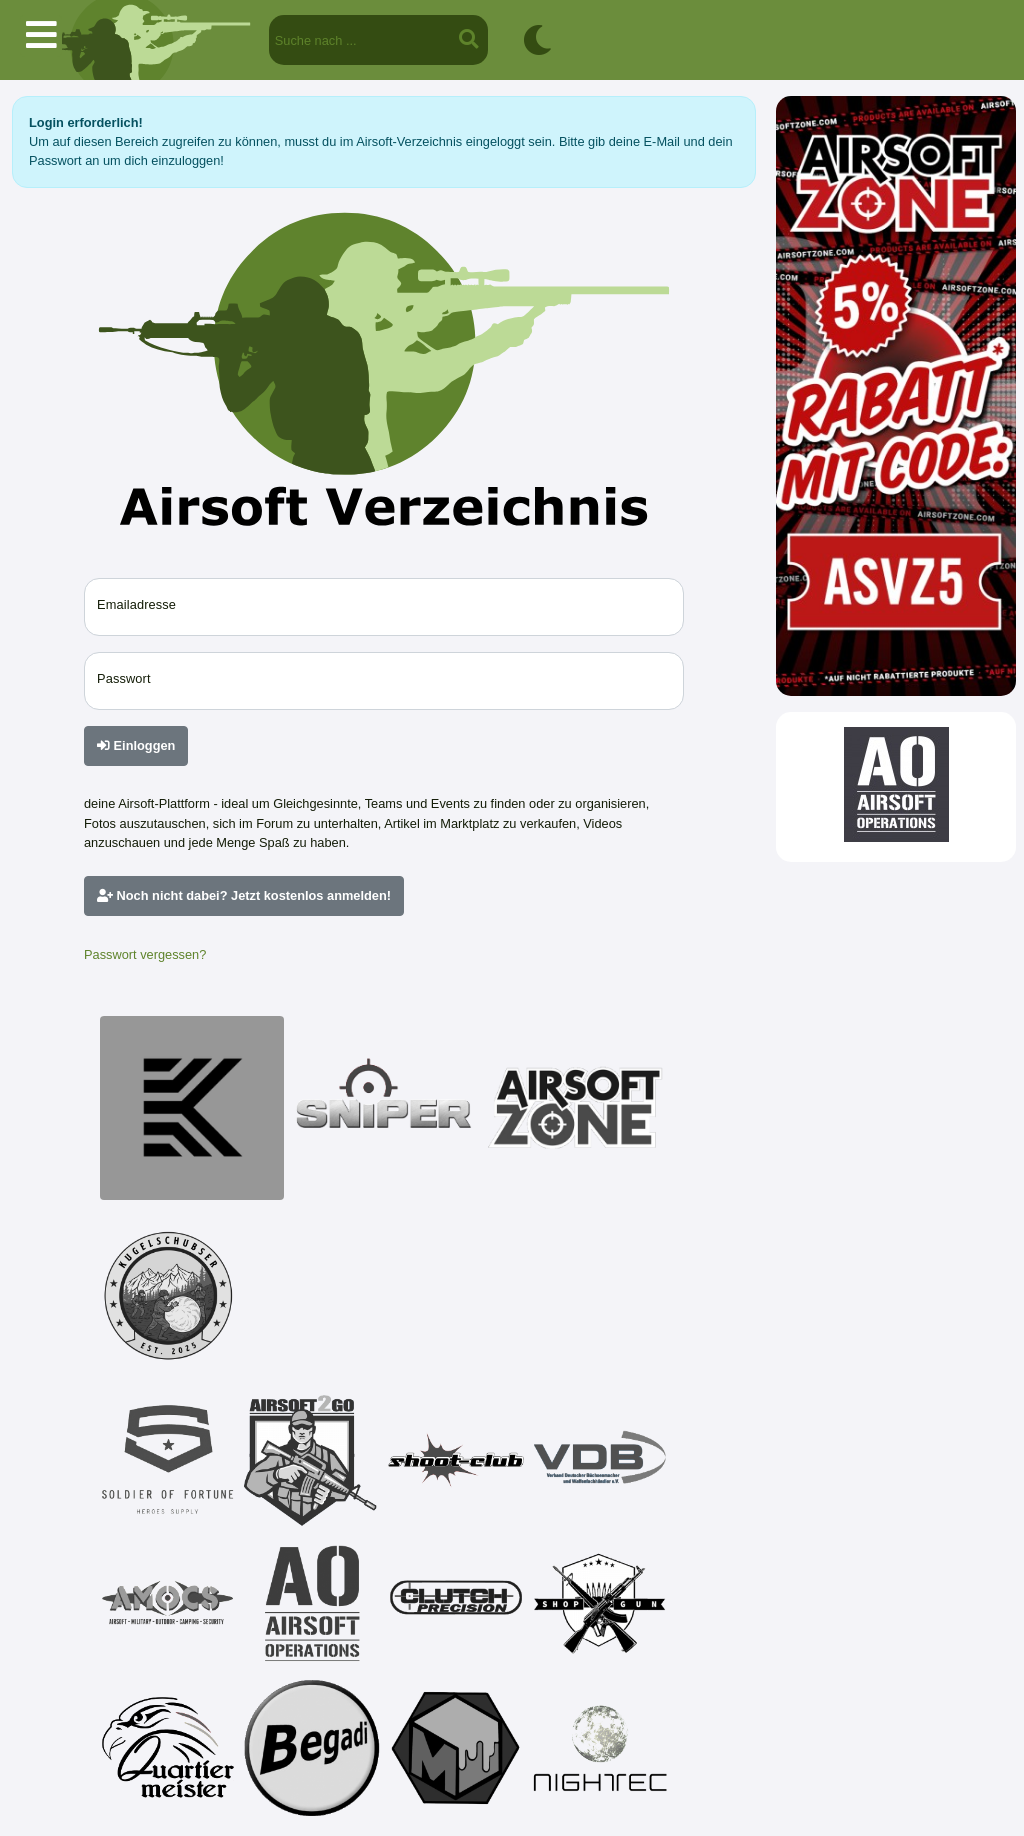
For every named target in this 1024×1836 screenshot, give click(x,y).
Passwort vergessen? (145, 954)
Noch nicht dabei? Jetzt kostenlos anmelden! (244, 895)
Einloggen (136, 745)
